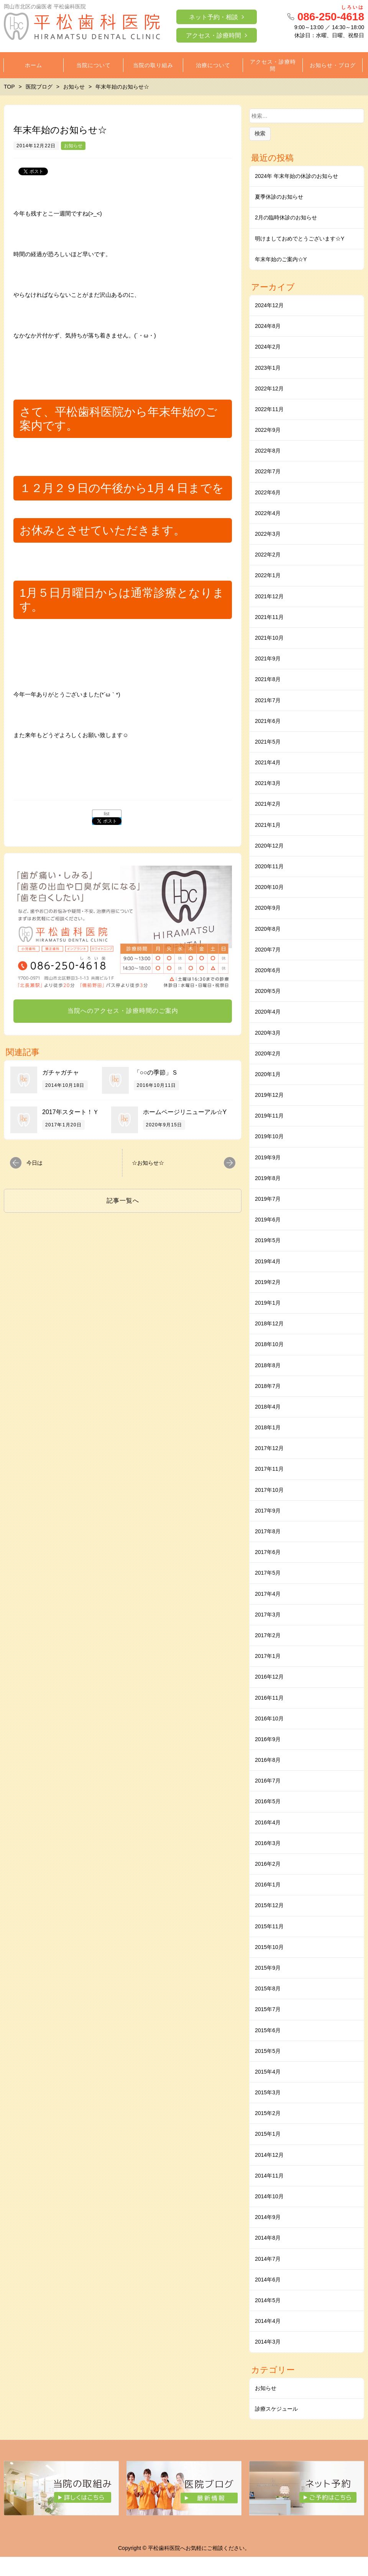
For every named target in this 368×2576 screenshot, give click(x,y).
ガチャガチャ (60, 1072)
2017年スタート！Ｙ (70, 1112)
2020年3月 (268, 1033)
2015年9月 (268, 1968)
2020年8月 (268, 929)
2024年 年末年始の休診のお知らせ (296, 176)
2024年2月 (268, 347)
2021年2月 (268, 804)
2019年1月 (268, 1303)
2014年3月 (268, 2342)
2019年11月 (269, 1116)
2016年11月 (269, 1698)
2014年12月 (269, 2155)
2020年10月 (269, 887)
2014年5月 (268, 2300)
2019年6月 (268, 1219)
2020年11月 (269, 866)
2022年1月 (268, 575)
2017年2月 (268, 1635)
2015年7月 (268, 2009)
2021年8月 (268, 679)
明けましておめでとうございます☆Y (299, 238)
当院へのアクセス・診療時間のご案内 (122, 1010)
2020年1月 (268, 1074)
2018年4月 (268, 1407)
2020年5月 (268, 991)
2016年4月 (268, 1822)
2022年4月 (268, 513)
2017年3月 (268, 1614)
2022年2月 (268, 554)
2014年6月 (268, 2279)
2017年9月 (268, 1511)
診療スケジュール (276, 2409)
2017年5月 (268, 1573)
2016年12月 (269, 1677)
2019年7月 (268, 1199)
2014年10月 (269, 2196)
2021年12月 (269, 596)
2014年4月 (268, 2321)
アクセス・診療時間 (213, 35)
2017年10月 (269, 1490)
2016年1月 (268, 1884)
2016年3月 (268, 1843)
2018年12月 (269, 1323)
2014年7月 (268, 2259)
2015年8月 (268, 1988)
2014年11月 (269, 2176)
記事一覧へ (123, 1200)
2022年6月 (268, 492)
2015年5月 (268, 2051)
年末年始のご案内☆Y (281, 259)
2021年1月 (268, 825)
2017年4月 (268, 1594)
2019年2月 (268, 1282)
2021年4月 (268, 762)
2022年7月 (268, 471)
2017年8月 (268, 1531)
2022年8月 (268, 451)
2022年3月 (268, 534)
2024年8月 (268, 326)
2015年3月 (268, 2092)
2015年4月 (268, 2072)
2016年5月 (268, 1801)
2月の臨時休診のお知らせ (286, 217)
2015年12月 (269, 1905)
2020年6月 (268, 970)
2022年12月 (269, 388)
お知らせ (73, 145)
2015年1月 (268, 2134)
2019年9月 (268, 1157)
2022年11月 (269, 409)
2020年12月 (269, 846)
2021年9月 (268, 658)
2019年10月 (269, 1136)
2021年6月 (268, 721)
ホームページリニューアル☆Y (185, 1112)
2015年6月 (268, 2030)
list (107, 813)
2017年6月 (268, 1552)
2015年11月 (269, 1926)
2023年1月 (268, 368)
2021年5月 (268, 742)
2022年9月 (268, 430)
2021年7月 (268, 700)
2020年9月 (268, 908)
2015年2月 (268, 2113)
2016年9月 (268, 1739)
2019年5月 (268, 1240)
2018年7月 (268, 1386)
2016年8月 (268, 1760)
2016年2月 (268, 1864)
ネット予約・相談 (213, 17)
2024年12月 (269, 305)
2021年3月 (268, 783)
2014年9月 (268, 2217)
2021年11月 (269, 617)
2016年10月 (269, 1718)
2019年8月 (268, 1178)
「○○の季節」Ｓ (156, 1072)
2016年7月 (268, 1781)
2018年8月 (268, 1365)
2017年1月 (268, 1656)
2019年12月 (269, 1095)
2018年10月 (269, 1344)
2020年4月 (268, 1012)
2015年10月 (269, 1947)
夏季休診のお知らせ (279, 197)
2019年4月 (268, 1261)
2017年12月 (269, 1448)
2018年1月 (268, 1427)
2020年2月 (268, 1053)
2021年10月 (269, 638)
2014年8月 (268, 2238)
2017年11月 (269, 1469)
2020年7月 (268, 949)
